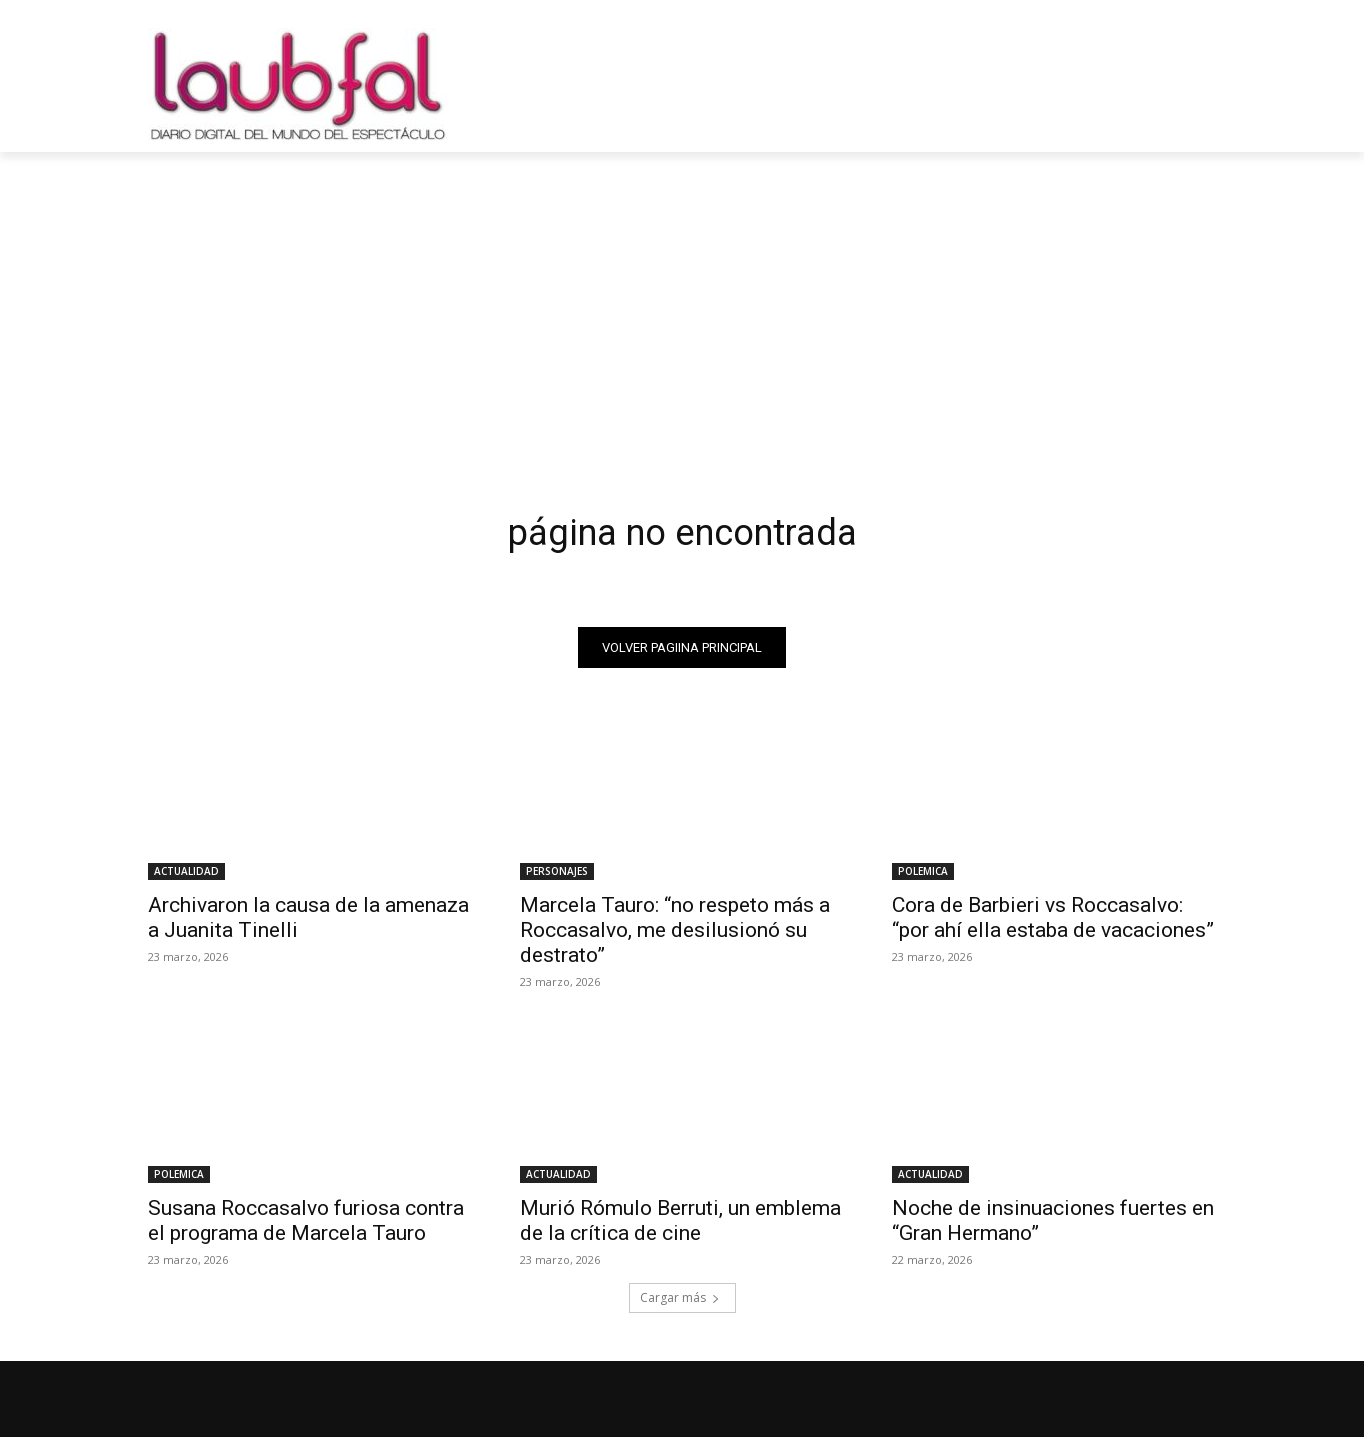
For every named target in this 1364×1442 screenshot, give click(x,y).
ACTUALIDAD (186, 876)
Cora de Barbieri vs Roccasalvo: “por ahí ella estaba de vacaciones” (1053, 922)
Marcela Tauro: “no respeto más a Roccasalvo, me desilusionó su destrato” (675, 935)
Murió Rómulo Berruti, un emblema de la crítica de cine (680, 1225)
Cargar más (680, 1302)
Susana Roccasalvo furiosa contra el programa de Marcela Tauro (306, 1225)
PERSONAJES (557, 876)
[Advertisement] (682, 302)
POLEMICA (923, 876)
